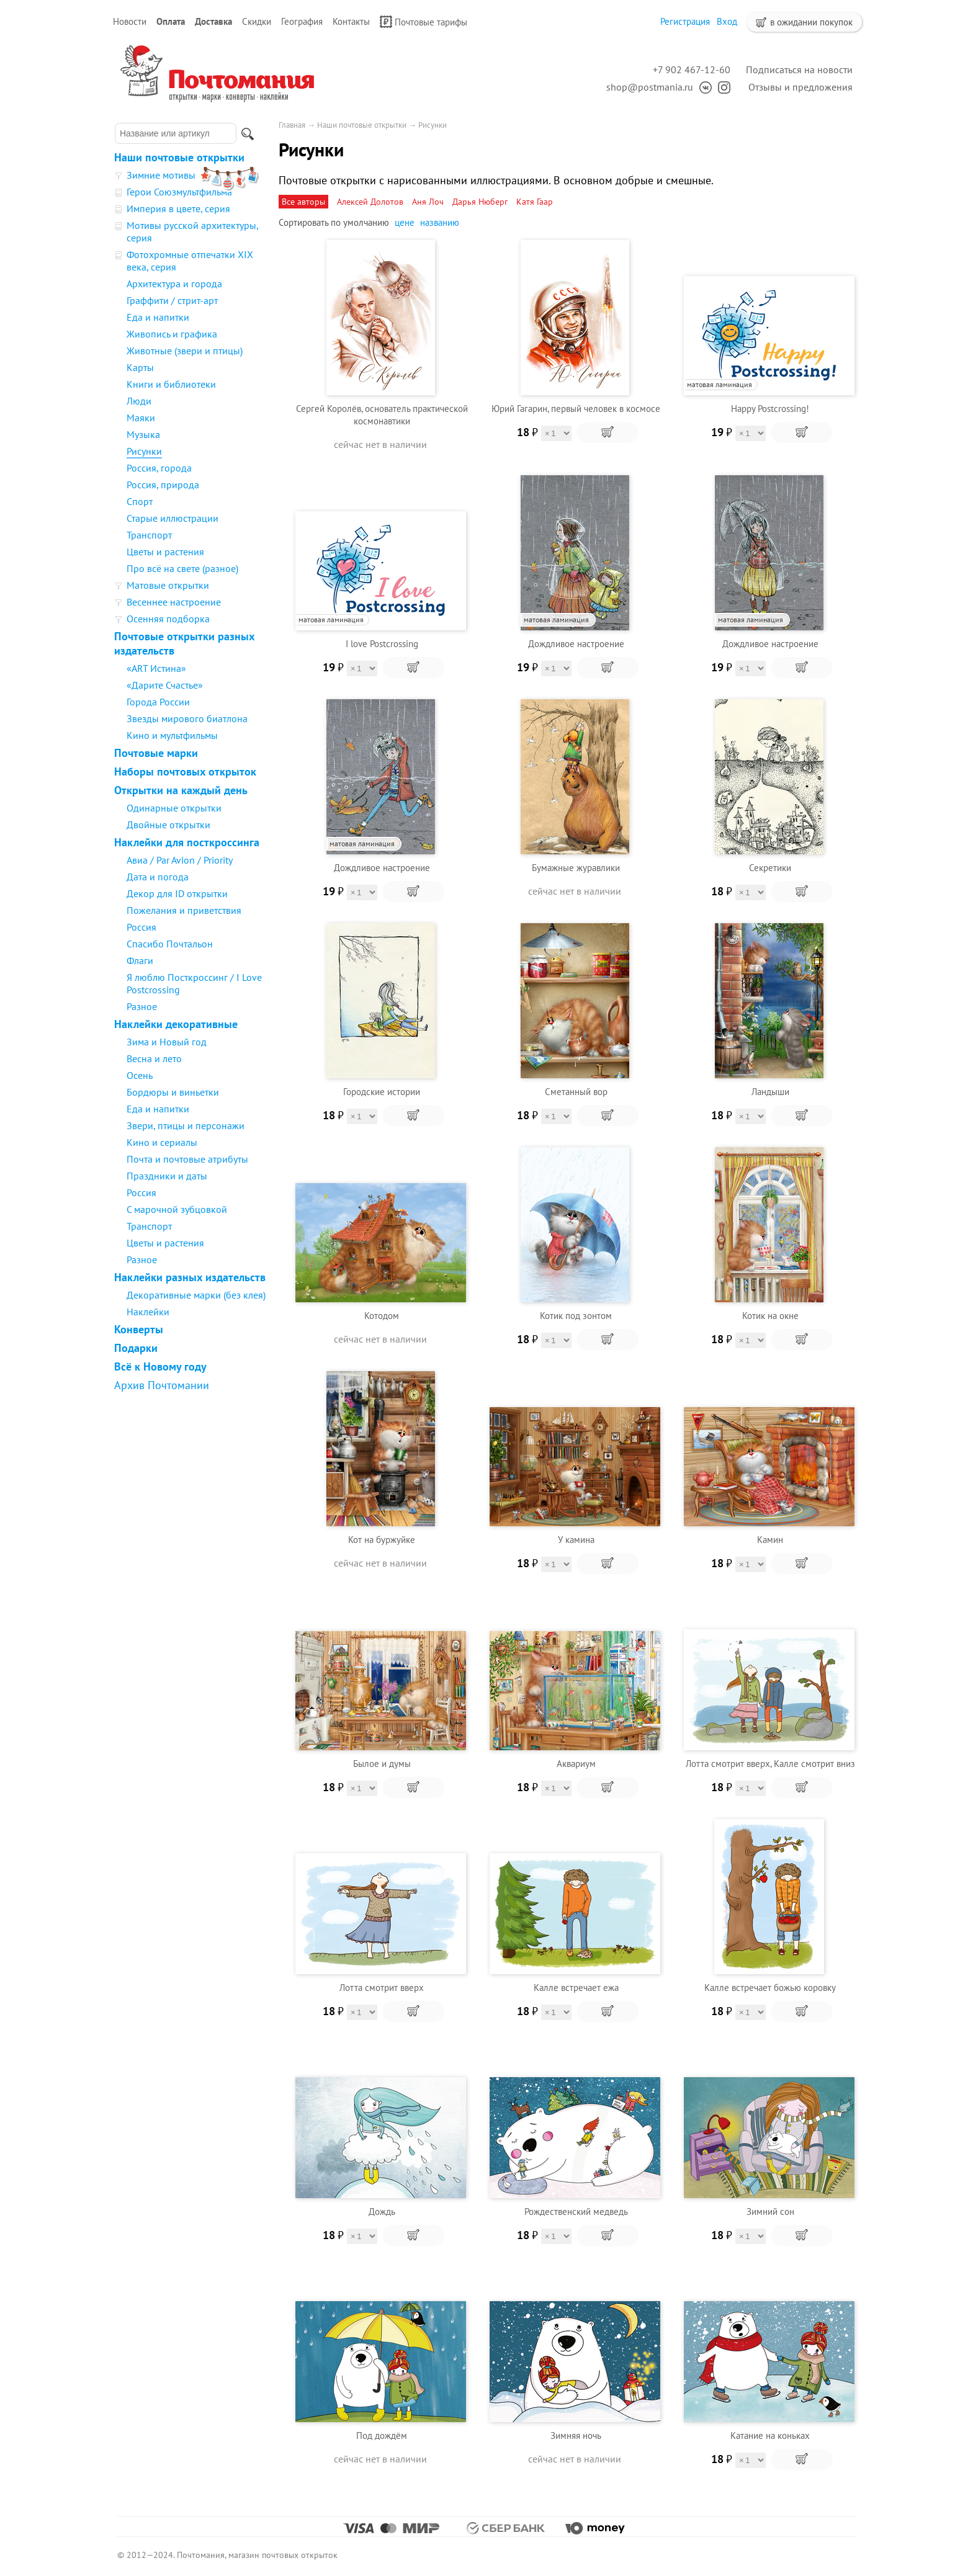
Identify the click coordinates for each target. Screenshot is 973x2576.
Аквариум (576, 1763)
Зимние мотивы (161, 175)
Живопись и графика (172, 334)
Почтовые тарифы (423, 22)
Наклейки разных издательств (190, 1277)
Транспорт (149, 535)
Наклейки (148, 1311)
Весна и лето (154, 1058)
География (302, 21)
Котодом (381, 1316)
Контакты (351, 21)
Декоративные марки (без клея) (196, 1295)
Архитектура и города (174, 283)
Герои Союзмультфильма (179, 192)
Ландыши (770, 1092)
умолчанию (366, 222)
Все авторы (303, 201)
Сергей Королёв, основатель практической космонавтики (382, 415)
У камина (576, 1539)
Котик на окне (770, 1316)
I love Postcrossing (382, 644)
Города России (158, 701)
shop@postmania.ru (649, 87)
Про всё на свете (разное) (182, 568)
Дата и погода (158, 876)
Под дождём (381, 2435)
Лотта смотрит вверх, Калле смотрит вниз (770, 1763)
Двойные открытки (168, 824)
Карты (140, 367)
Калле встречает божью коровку (770, 1987)
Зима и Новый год (167, 1041)
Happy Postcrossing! (770, 408)
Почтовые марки (156, 753)
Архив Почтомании (161, 1385)
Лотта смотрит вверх (381, 1987)
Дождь (382, 2211)
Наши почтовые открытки (179, 157)
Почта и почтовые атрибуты (187, 1159)
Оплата (170, 21)
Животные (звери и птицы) (185, 350)
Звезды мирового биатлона (187, 718)
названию (439, 222)
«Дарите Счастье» (165, 685)
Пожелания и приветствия (184, 910)
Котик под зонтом (576, 1316)
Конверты (138, 1329)
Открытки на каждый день (181, 790)
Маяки (141, 417)
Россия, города (159, 468)
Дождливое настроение (576, 644)
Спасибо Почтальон (170, 943)
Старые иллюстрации (172, 518)
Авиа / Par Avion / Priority (180, 860)
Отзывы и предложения (800, 87)
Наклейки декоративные (176, 1024)
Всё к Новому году (160, 1366)
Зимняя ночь (575, 2435)
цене (405, 222)
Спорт (140, 501)
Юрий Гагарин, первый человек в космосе (575, 408)
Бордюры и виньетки (173, 1092)
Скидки (256, 21)
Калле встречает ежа (576, 1987)
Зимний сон (770, 2211)
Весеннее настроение (174, 602)
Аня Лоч (428, 201)
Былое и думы (382, 1763)
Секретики (770, 868)
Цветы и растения (165, 551)
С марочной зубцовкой (177, 1209)
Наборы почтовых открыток (185, 771)
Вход (727, 21)
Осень (140, 1075)
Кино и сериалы (162, 1142)
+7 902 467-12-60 (691, 69)
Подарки (136, 1348)
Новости (129, 21)
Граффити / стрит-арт (172, 300)
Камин (770, 1539)
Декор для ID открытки (177, 893)
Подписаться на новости (799, 69)
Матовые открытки (168, 585)
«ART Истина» (156, 668)
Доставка (213, 21)
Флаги (140, 960)
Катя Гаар (534, 201)
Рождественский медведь (576, 2211)
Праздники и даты (167, 1175)
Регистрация (685, 21)
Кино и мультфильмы (172, 735)
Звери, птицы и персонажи (185, 1125)
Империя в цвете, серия (178, 208)
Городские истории (381, 1092)
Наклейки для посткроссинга (186, 842)
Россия (141, 927)
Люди (139, 401)
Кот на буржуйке (381, 1539)
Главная (292, 125)
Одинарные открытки (174, 808)
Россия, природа (163, 484)
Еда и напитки (158, 317)
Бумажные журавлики (576, 868)
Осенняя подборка (168, 618)
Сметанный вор (576, 1092)
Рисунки (144, 451)
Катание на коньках (770, 2435)
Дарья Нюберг (480, 201)
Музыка (143, 434)
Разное (142, 1006)
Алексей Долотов (370, 201)
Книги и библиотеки (171, 384)
